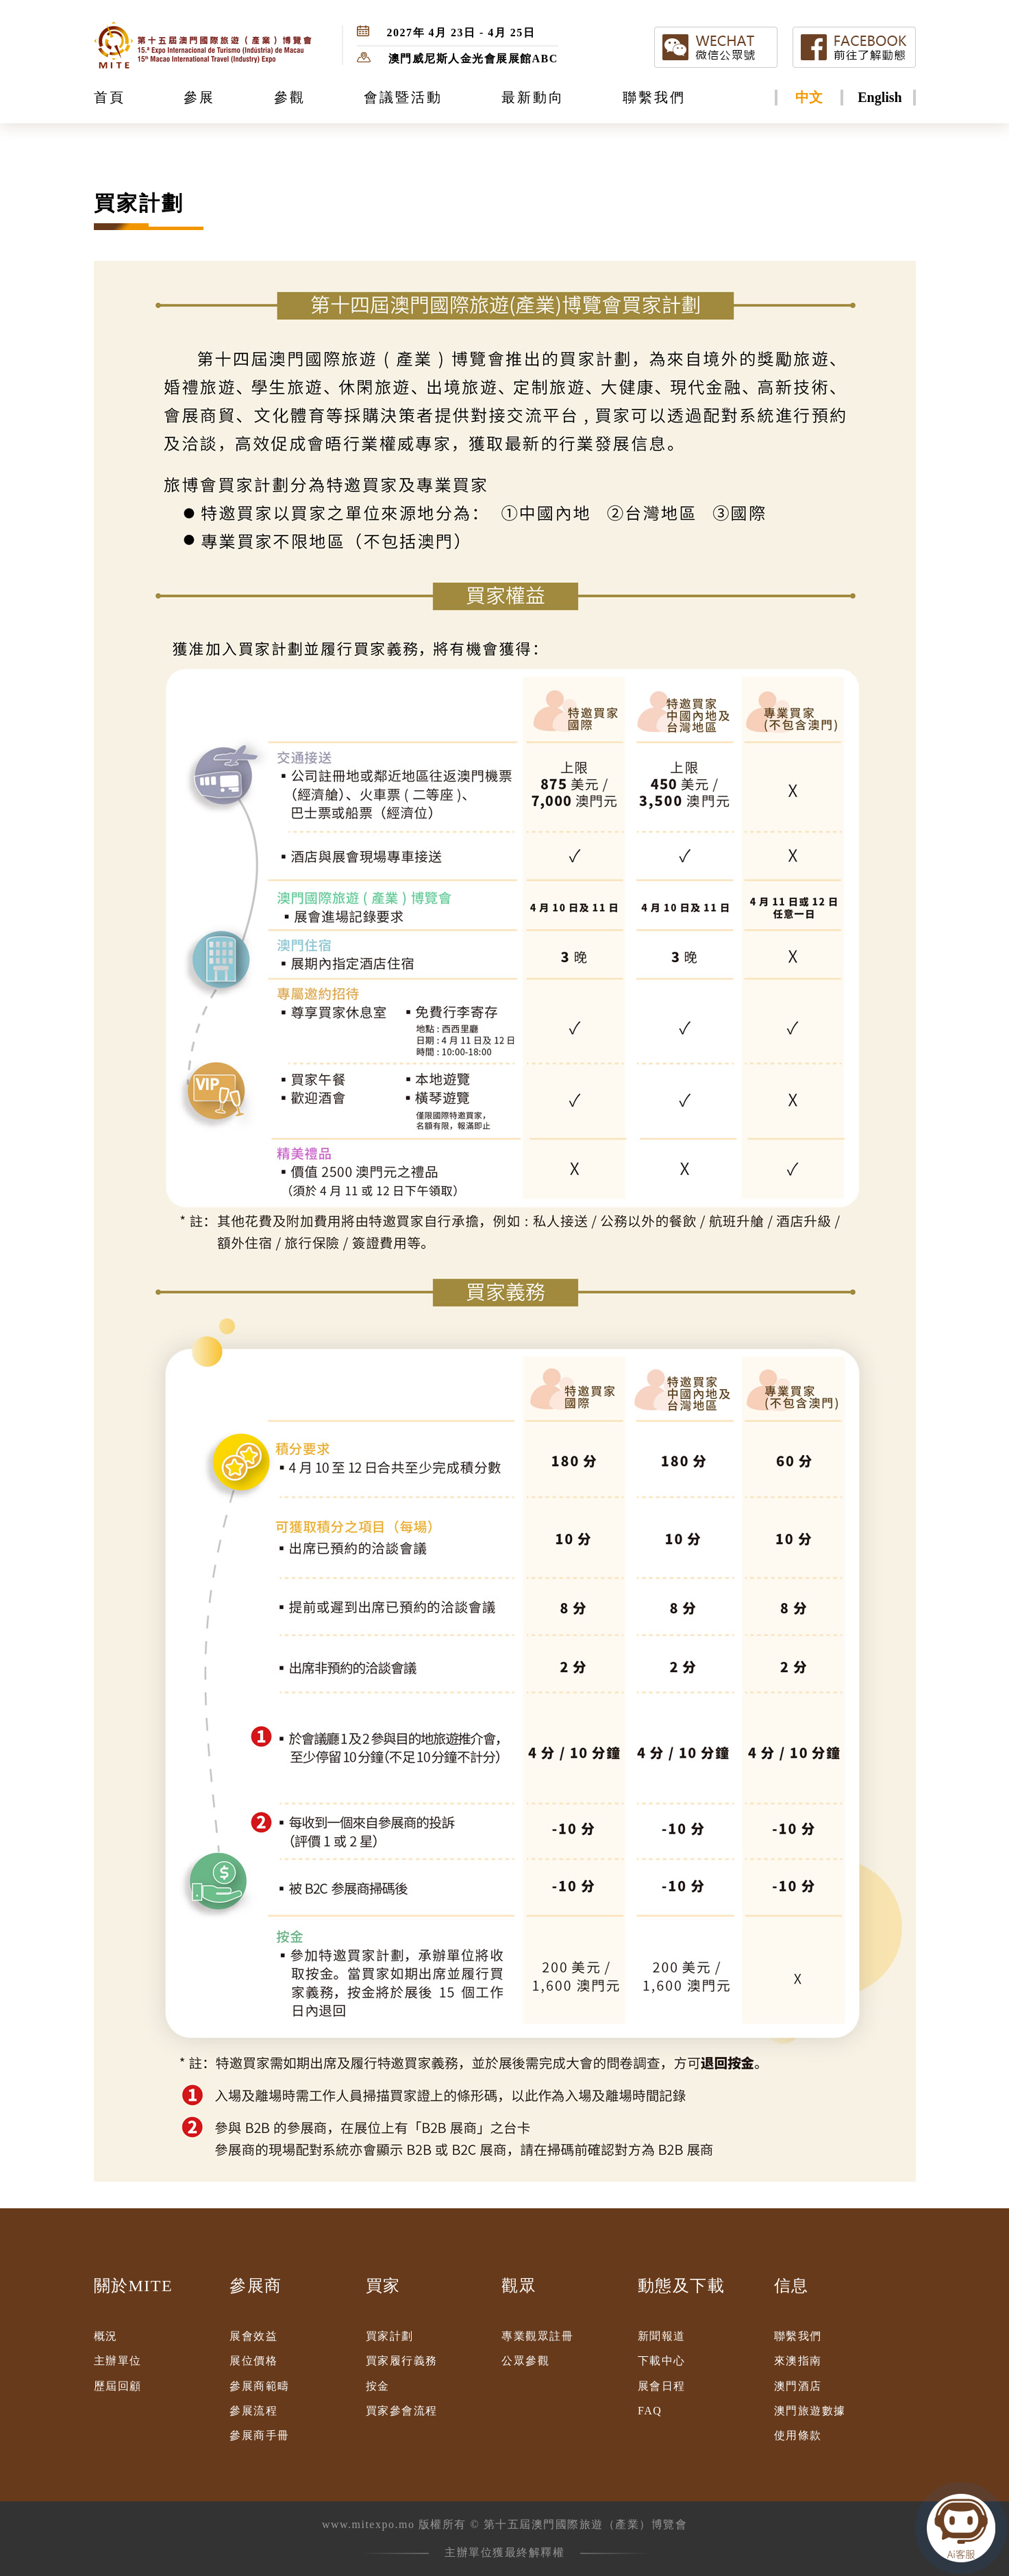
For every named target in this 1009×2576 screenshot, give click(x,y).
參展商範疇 (259, 2386)
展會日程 (662, 2386)
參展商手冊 (259, 2435)
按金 (378, 2386)
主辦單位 (118, 2360)
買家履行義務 (402, 2360)
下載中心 (662, 2360)
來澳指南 (798, 2360)
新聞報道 (662, 2336)
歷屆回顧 (118, 2386)
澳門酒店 (798, 2386)
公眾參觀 (525, 2360)
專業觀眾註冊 (537, 2336)
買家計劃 (390, 2336)
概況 (106, 2336)
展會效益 (253, 2336)
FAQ (650, 2410)
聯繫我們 (798, 2336)
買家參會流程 (402, 2410)
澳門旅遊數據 (810, 2410)
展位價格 (253, 2360)
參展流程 (253, 2410)
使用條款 (798, 2435)
